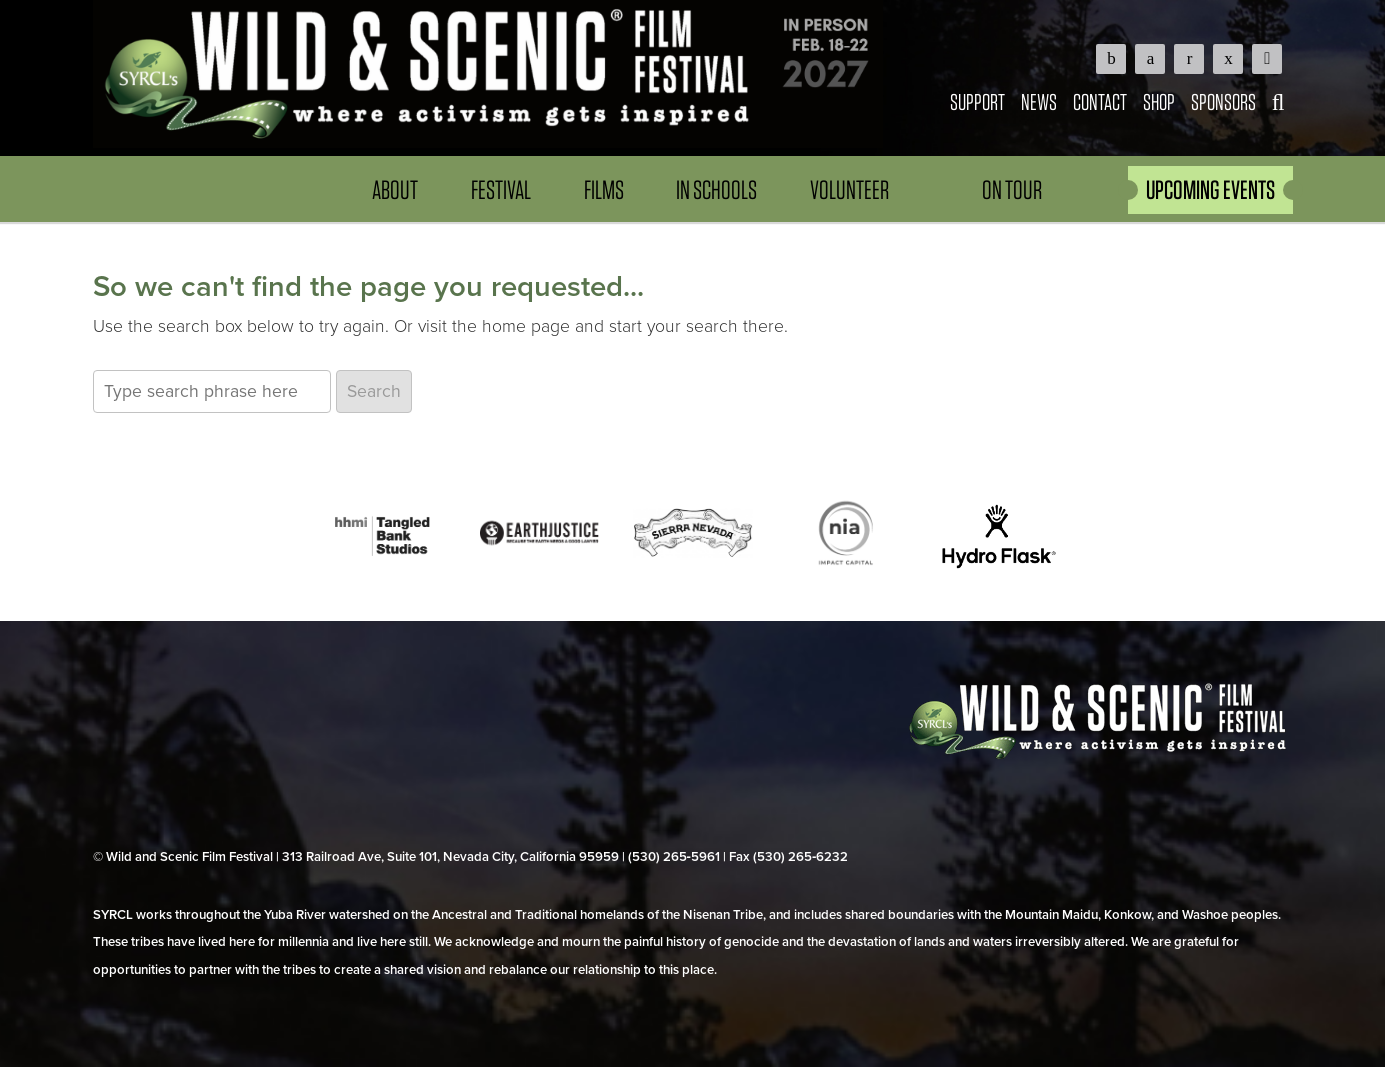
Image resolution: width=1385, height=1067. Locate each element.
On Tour (1012, 189)
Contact (1100, 101)
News (1039, 101)
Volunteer (849, 189)
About (395, 189)
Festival (501, 189)
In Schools (716, 189)
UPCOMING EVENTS (1210, 189)
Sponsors (1223, 101)
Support (977, 101)
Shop (1159, 101)
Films (604, 189)
